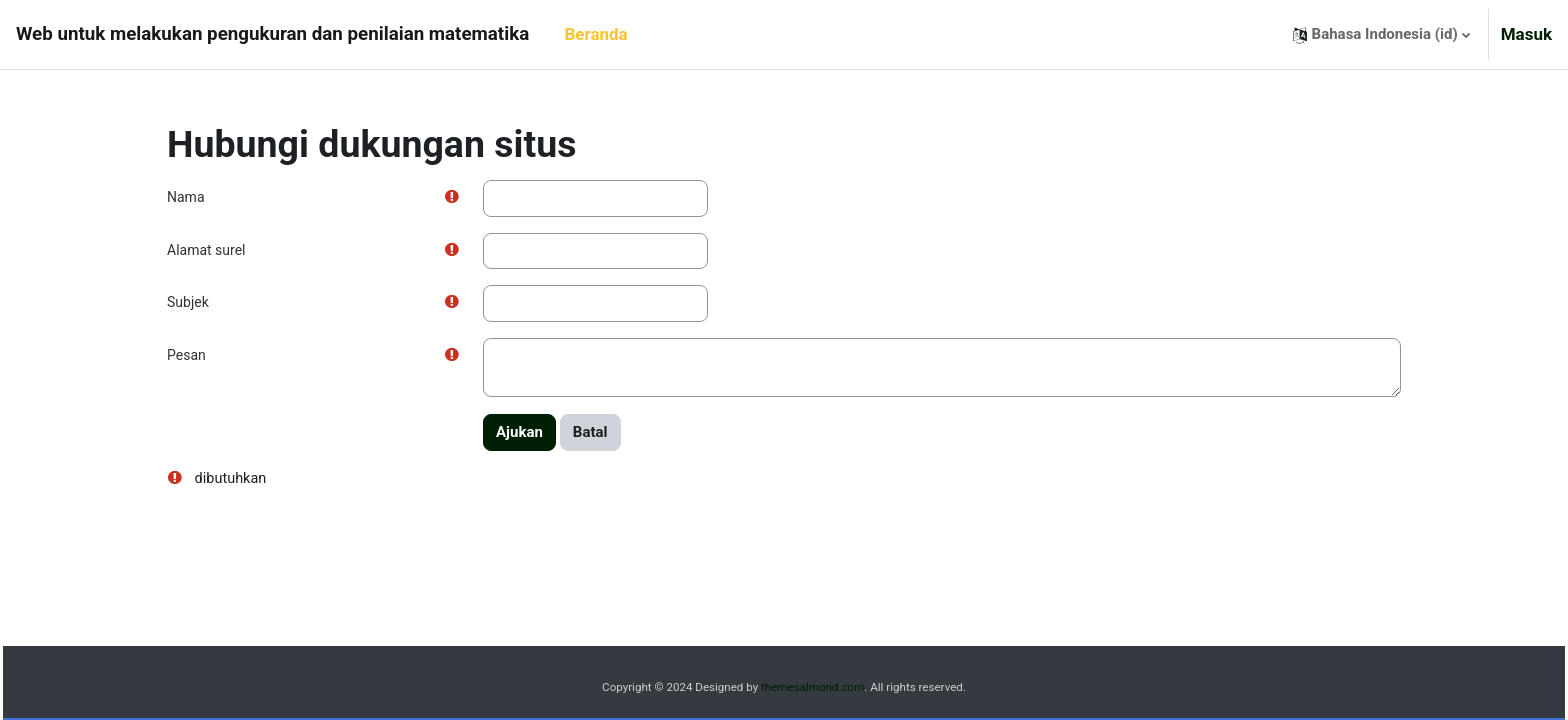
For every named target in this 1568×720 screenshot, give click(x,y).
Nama (186, 197)
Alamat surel (206, 250)
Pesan (186, 355)
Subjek (188, 302)
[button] (1381, 34)
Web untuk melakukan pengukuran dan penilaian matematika (272, 34)
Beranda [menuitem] (595, 34)
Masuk (1526, 34)
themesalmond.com (813, 688)
